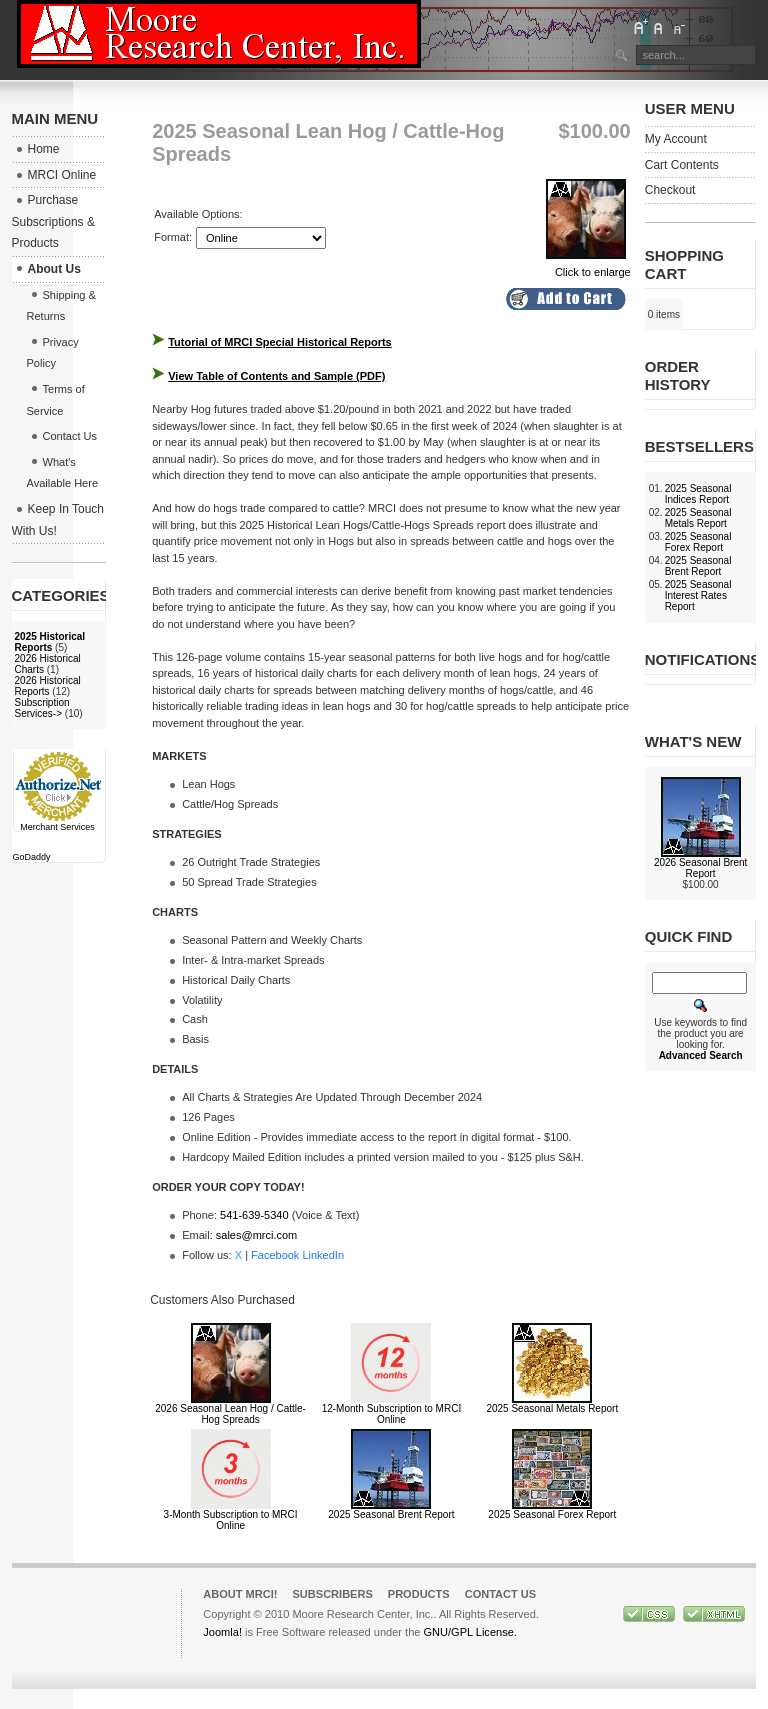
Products (419, 1594)
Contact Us (501, 1594)
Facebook (275, 1255)
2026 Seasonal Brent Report (700, 868)
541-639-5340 (254, 1215)
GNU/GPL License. (469, 1632)
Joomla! (222, 1632)
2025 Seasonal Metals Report (552, 1408)
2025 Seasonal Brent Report (391, 1514)
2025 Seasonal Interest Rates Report (698, 595)
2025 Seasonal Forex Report (552, 1514)
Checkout (670, 190)
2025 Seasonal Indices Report (698, 494)
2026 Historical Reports (48, 686)
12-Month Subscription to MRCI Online (392, 1414)
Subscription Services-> (42, 708)
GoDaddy (32, 857)
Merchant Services (57, 827)
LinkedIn (323, 1255)
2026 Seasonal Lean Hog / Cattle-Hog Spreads (230, 1414)
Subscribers (332, 1594)
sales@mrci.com (256, 1235)
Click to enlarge (588, 266)
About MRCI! (240, 1594)
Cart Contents (682, 165)
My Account (676, 139)
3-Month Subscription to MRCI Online (231, 1520)
